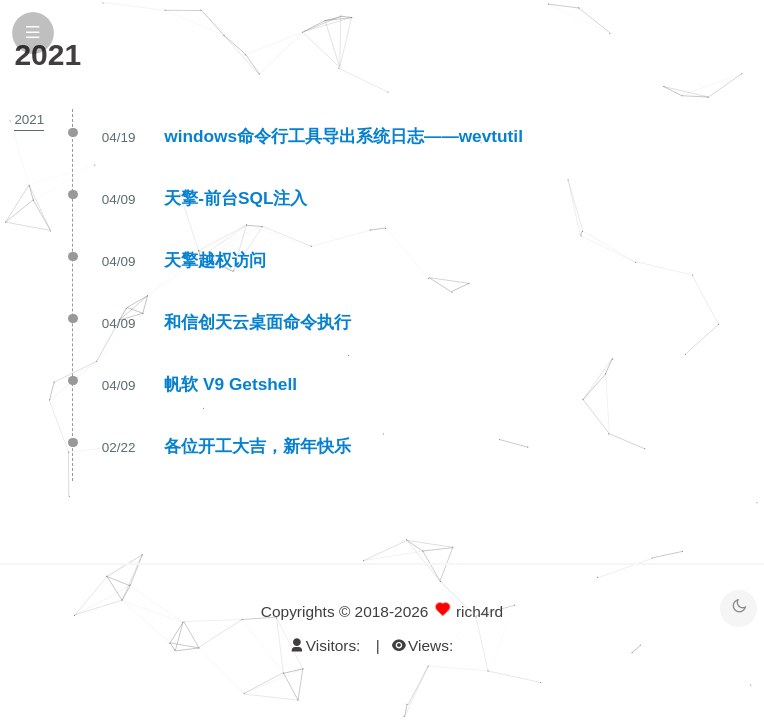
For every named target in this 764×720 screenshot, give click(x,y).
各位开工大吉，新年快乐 (257, 446)
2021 (29, 119)
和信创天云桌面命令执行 (257, 322)
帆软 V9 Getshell (230, 384)
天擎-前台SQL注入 (235, 198)
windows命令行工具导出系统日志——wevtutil (343, 136)
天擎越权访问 (215, 260)
